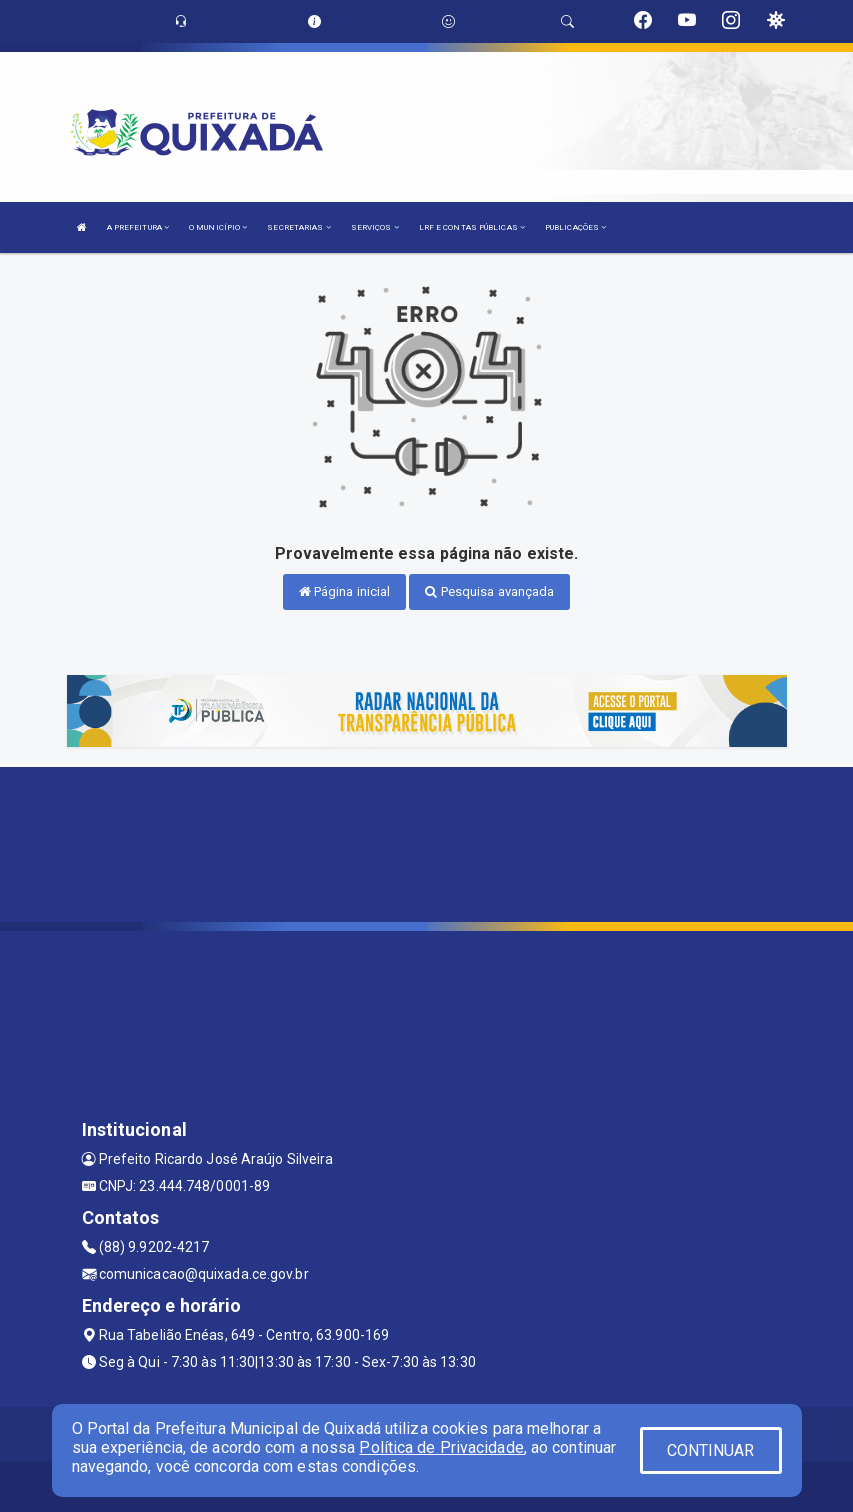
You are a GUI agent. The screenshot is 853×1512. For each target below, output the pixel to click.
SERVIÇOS (375, 227)
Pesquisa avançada (489, 591)
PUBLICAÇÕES (575, 227)
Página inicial (345, 591)
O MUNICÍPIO (218, 227)
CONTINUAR (711, 1450)
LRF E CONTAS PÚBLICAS (472, 227)
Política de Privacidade (441, 1447)
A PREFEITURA (138, 227)
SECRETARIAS (298, 227)
